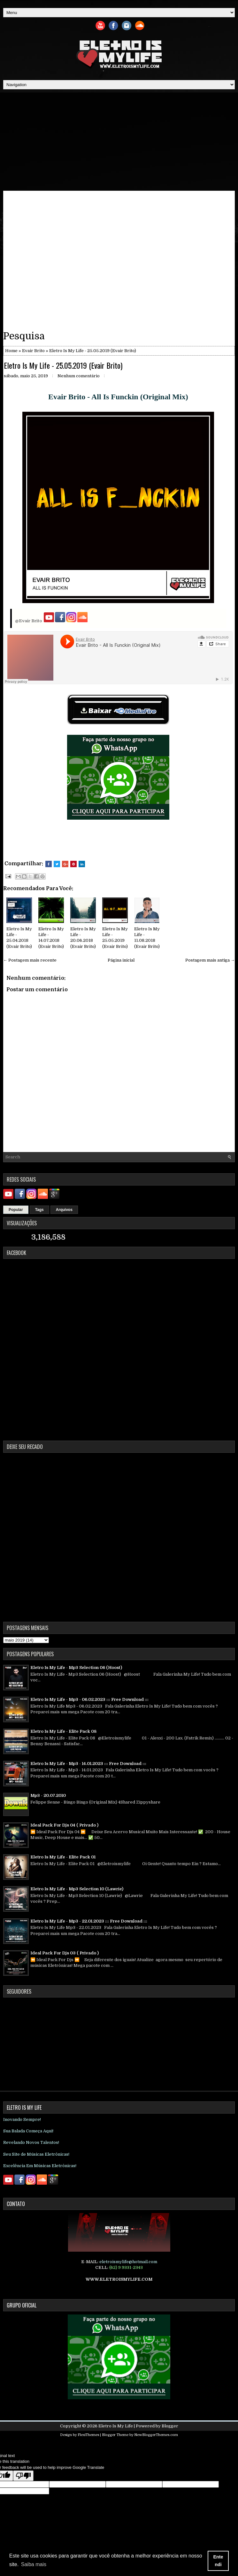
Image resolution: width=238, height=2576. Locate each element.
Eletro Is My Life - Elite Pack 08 (63, 1731)
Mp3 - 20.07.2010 (48, 1795)
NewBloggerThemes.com (156, 2435)
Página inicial (121, 960)
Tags (39, 1209)
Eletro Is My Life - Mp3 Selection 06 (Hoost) (76, 1667)
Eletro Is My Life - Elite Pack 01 (63, 1857)
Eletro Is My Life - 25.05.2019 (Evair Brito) (63, 365)
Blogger (170, 2426)
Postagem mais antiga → (210, 960)
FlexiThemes (88, 2435)
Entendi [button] (218, 2560)
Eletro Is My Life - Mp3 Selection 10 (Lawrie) (76, 1888)
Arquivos (64, 1209)
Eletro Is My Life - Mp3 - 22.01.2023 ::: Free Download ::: (88, 1921)
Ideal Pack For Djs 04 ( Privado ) (64, 1825)
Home (11, 350)
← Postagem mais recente (30, 960)
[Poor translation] (23, 2475)
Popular (16, 1209)
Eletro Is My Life (115, 2426)
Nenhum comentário (79, 375)
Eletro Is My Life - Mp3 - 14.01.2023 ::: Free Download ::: (88, 1763)
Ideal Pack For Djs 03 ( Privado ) (64, 1953)
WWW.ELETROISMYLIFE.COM (119, 2279)
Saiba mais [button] (33, 2564)
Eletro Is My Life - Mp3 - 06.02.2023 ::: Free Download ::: (89, 1699)
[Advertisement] (119, 140)
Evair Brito (33, 350)
